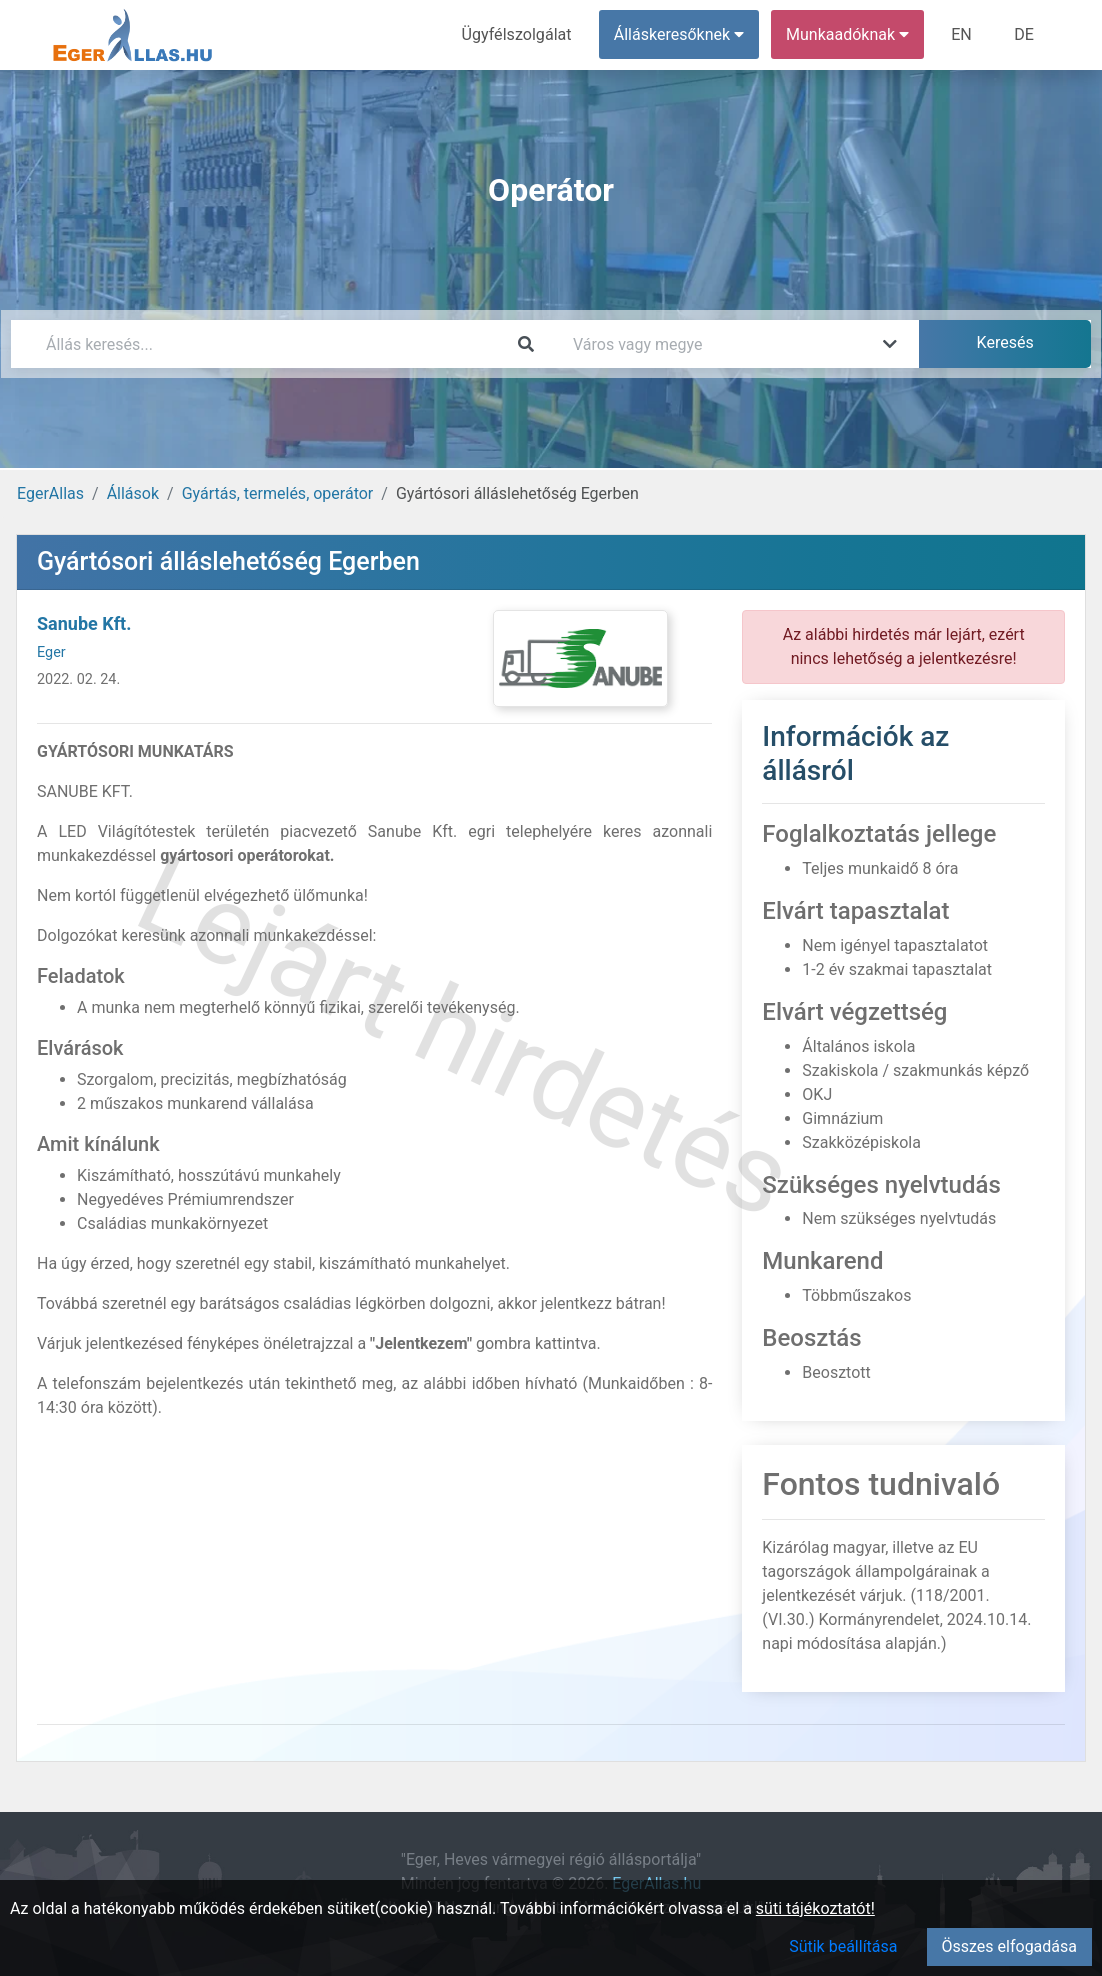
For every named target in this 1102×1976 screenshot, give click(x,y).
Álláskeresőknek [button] (680, 34)
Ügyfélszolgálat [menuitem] (517, 34)
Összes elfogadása (1009, 1946)
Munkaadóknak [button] (848, 34)
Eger (51, 652)
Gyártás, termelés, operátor (278, 493)
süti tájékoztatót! (815, 1908)
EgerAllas (50, 493)
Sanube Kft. (84, 623)
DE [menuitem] (1024, 34)
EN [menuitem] (962, 34)
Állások (133, 493)
